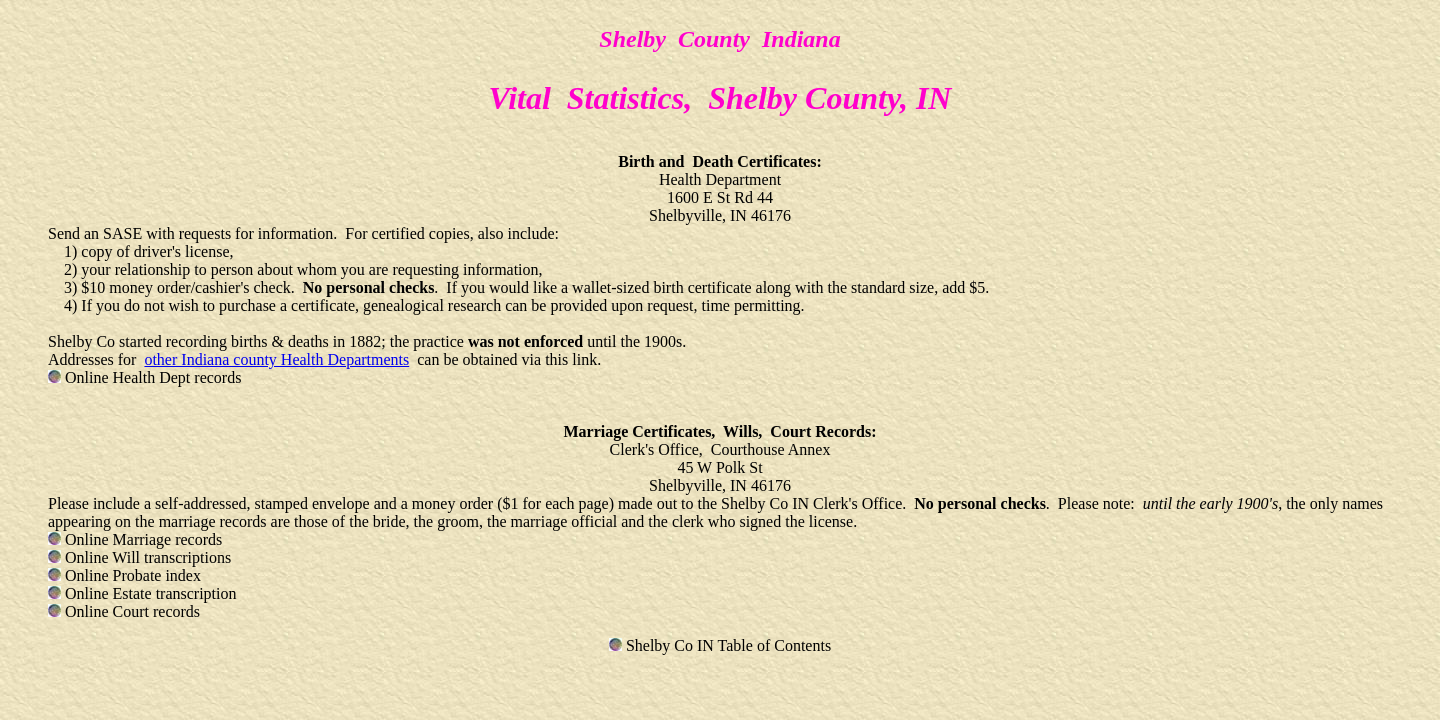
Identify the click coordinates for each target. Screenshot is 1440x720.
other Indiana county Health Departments (276, 359)
